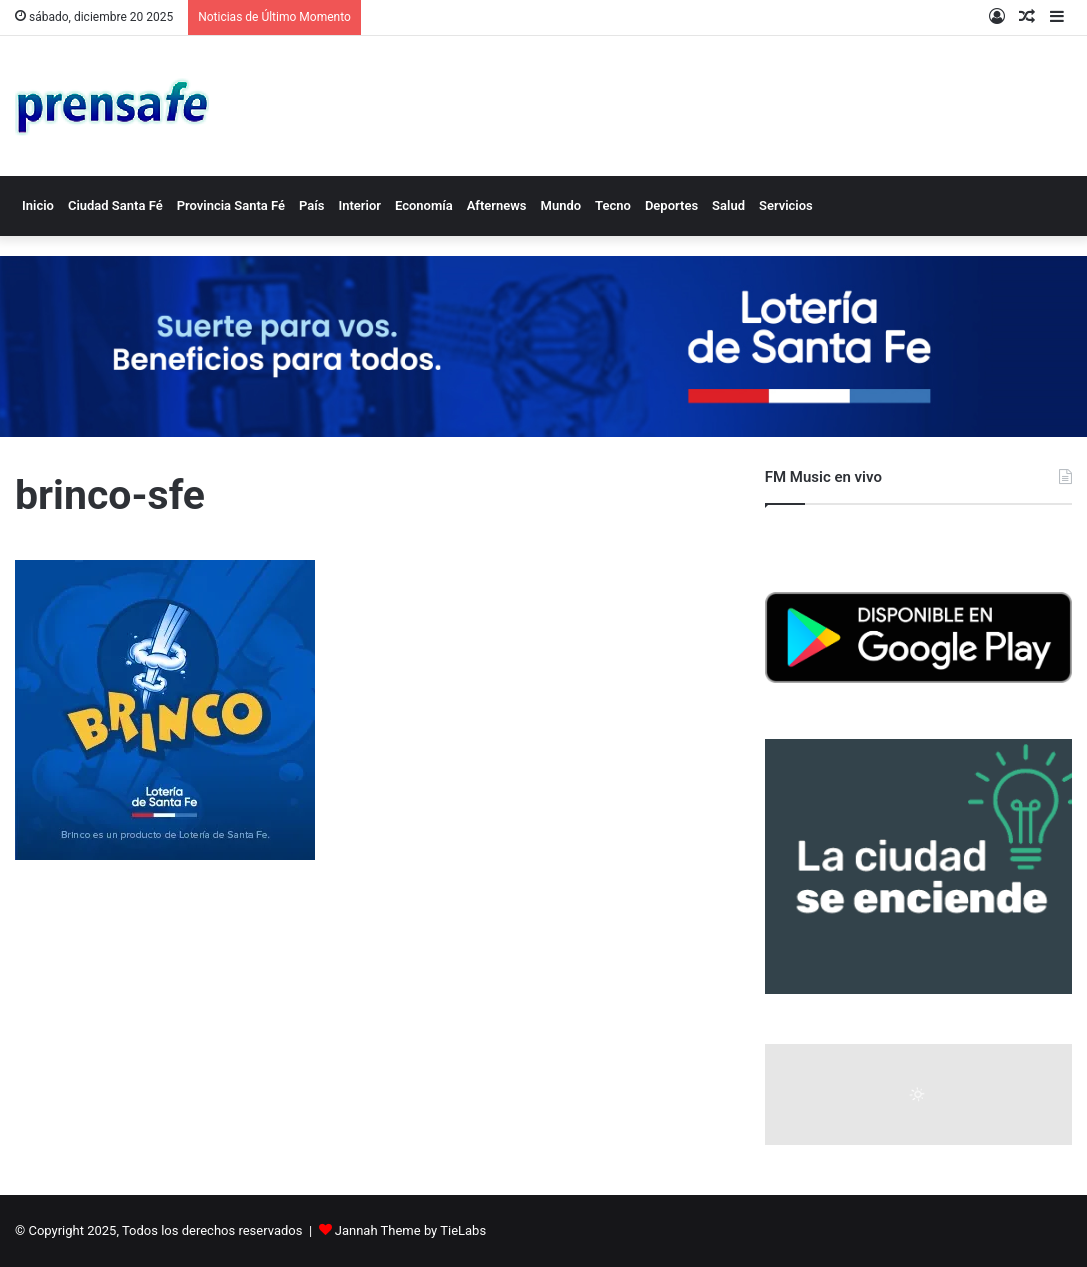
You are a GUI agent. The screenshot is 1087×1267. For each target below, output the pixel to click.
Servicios (786, 205)
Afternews (497, 205)
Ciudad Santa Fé (115, 205)
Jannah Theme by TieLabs (410, 1230)
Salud (728, 205)
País (311, 205)
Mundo (561, 205)
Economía (424, 205)
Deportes (671, 205)
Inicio (38, 205)
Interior (359, 205)
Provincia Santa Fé (231, 205)
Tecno (613, 205)
